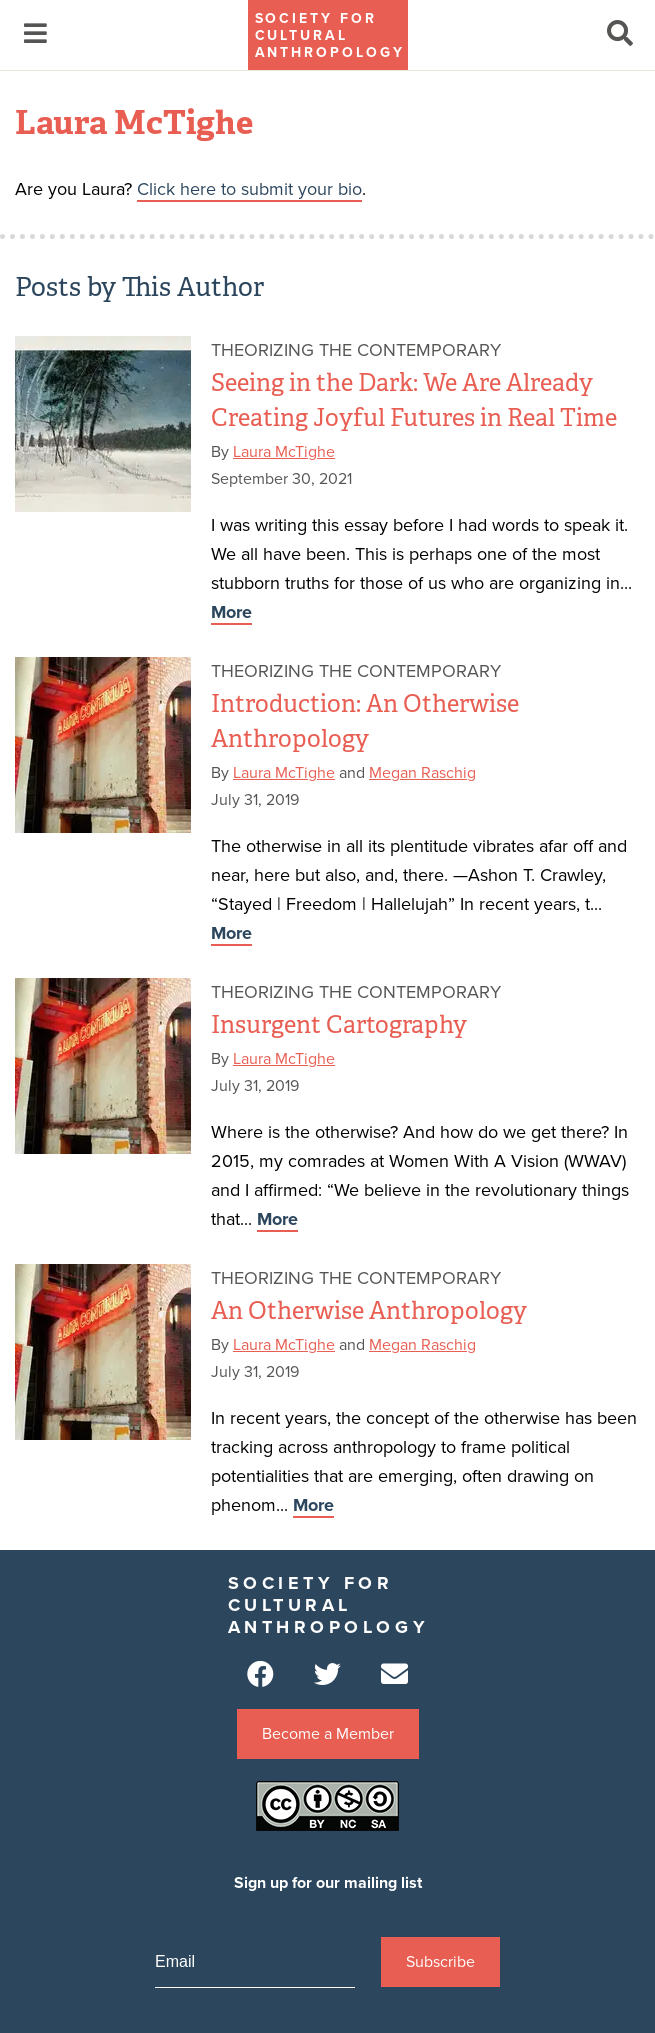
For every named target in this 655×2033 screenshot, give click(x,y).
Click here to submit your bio (249, 189)
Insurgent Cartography (339, 1024)
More (231, 612)
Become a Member (328, 1734)
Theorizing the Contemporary (356, 350)
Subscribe (440, 1962)
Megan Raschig (422, 773)
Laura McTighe (284, 452)
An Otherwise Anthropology (369, 1310)
